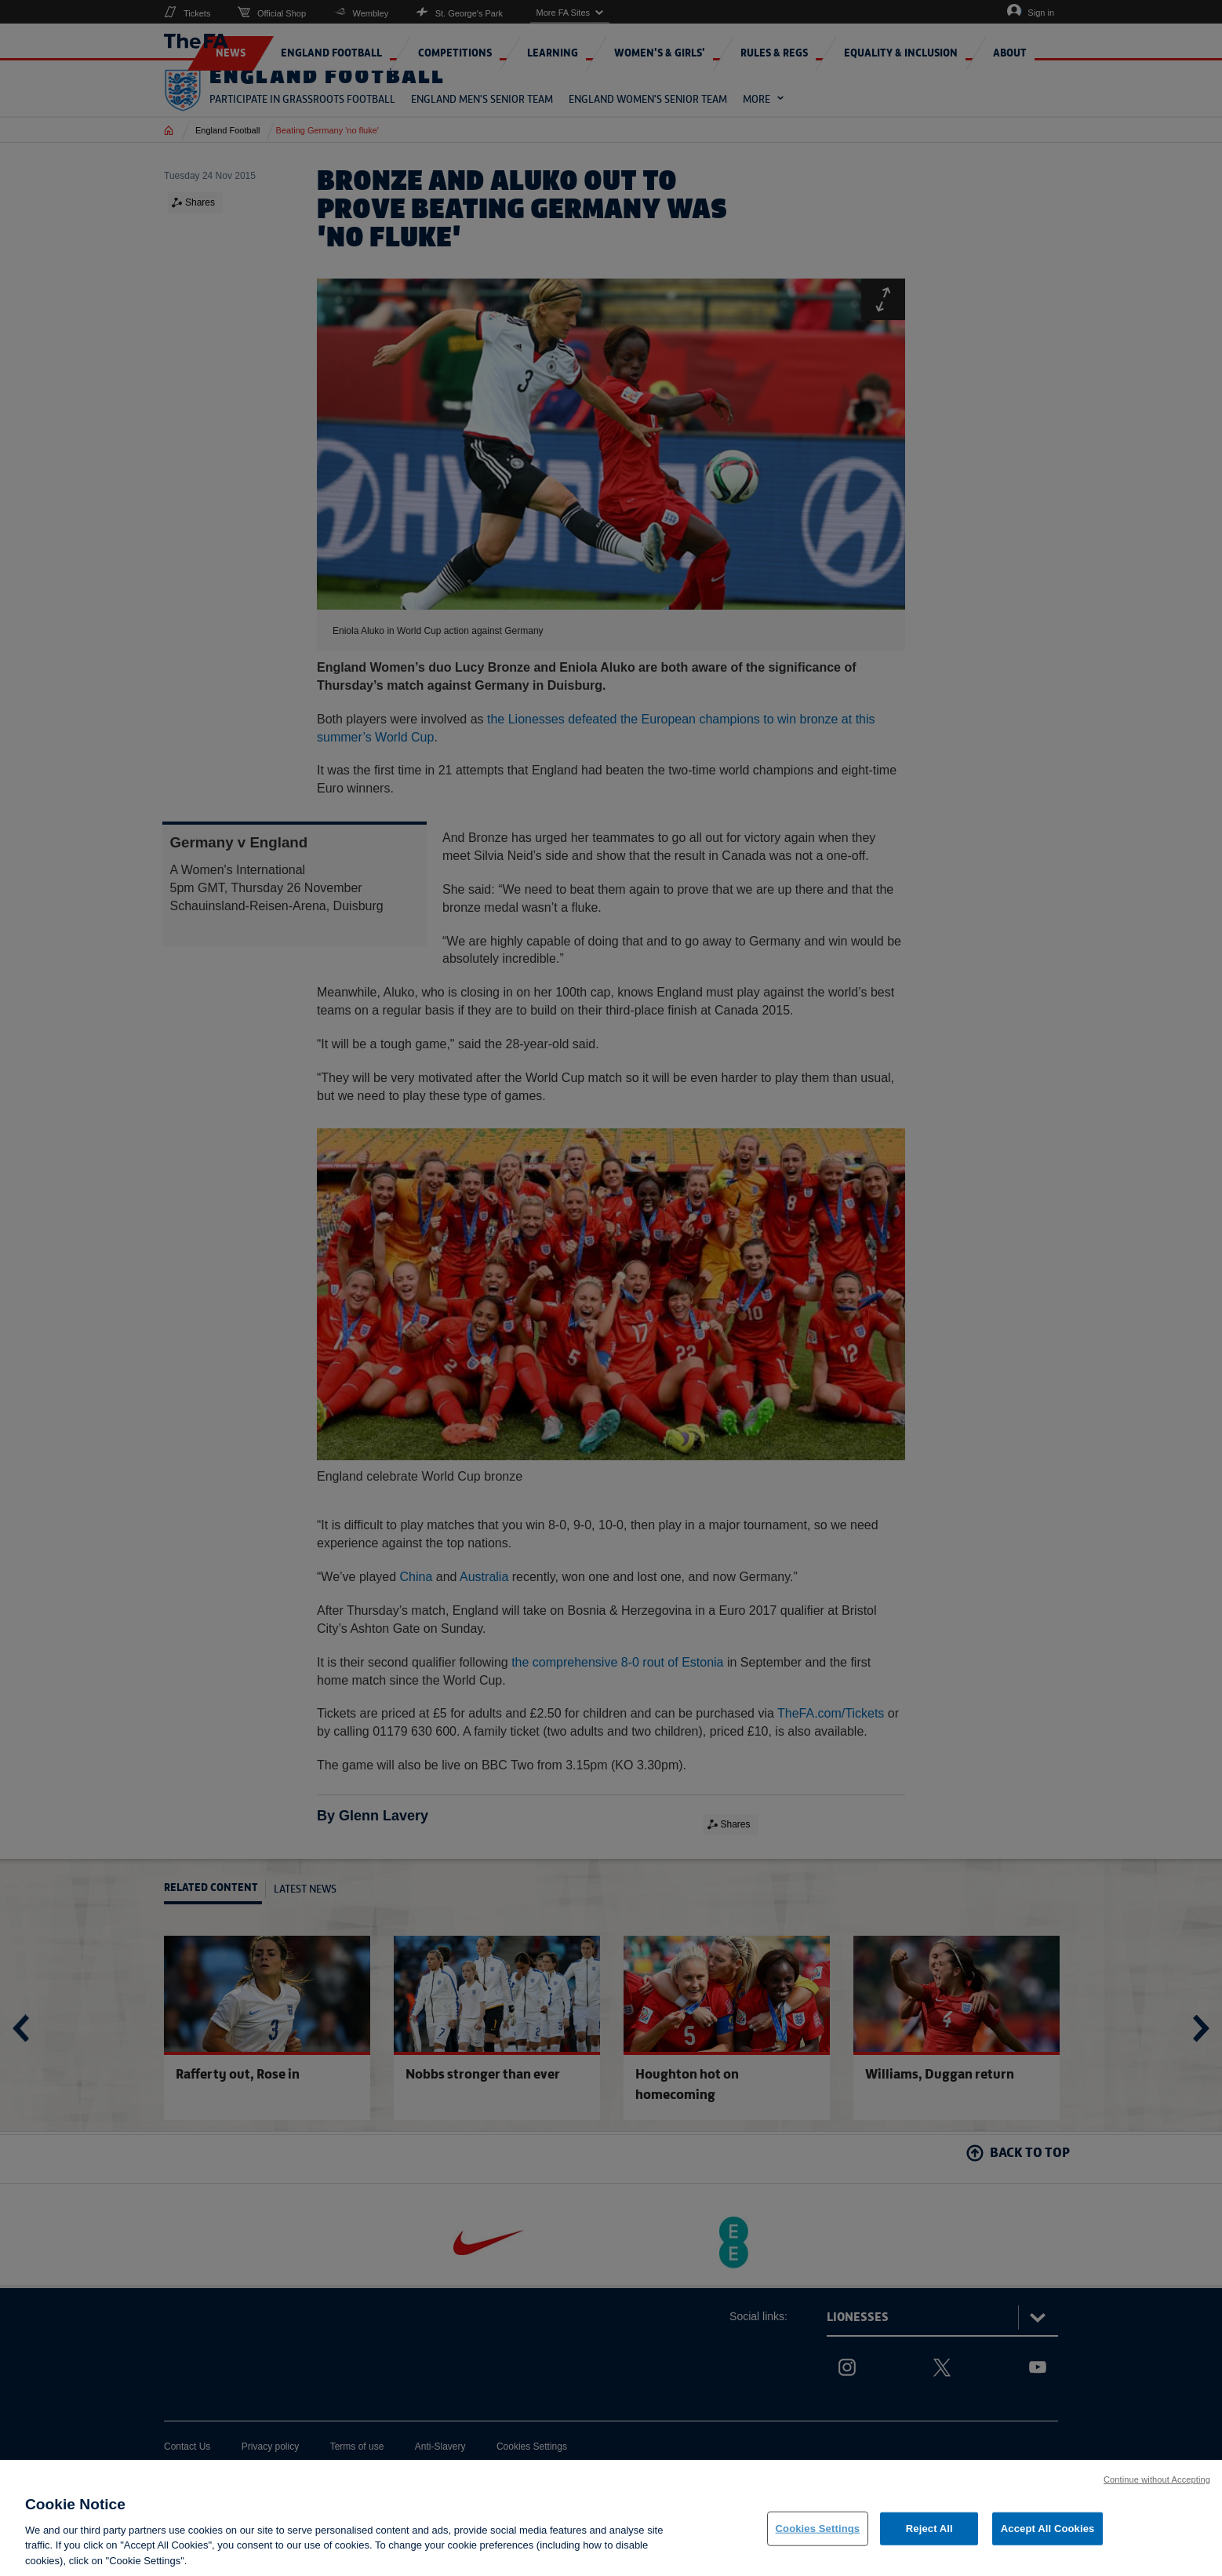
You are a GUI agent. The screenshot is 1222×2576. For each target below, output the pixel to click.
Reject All (929, 2539)
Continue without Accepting (1157, 2489)
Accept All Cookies (1048, 2539)
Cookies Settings (818, 2539)
